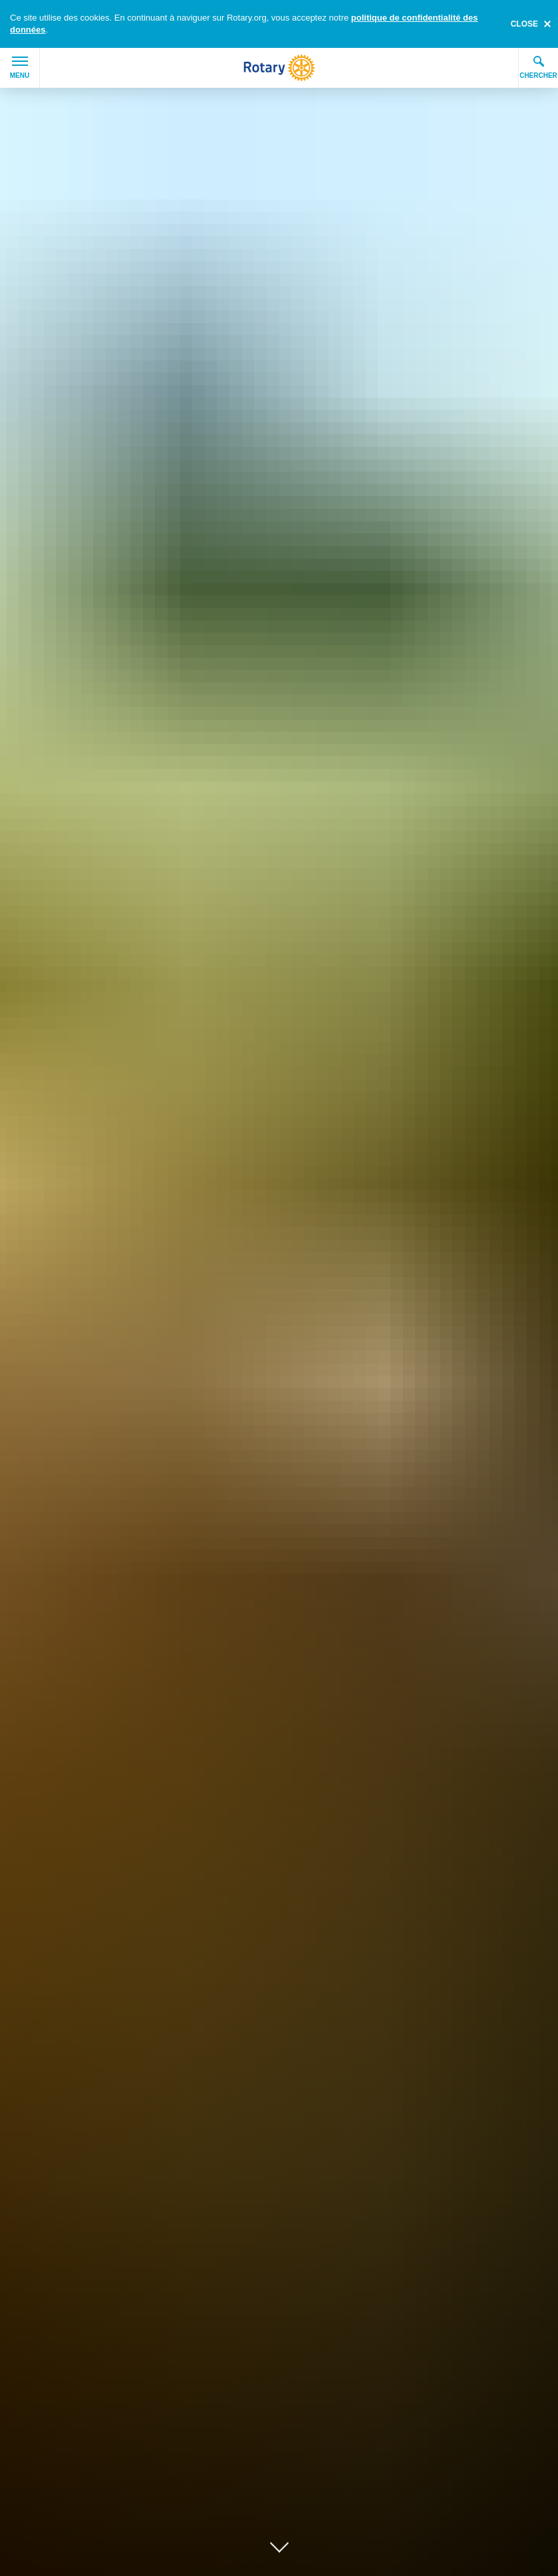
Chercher (538, 67)
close (524, 24)
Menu (19, 68)
